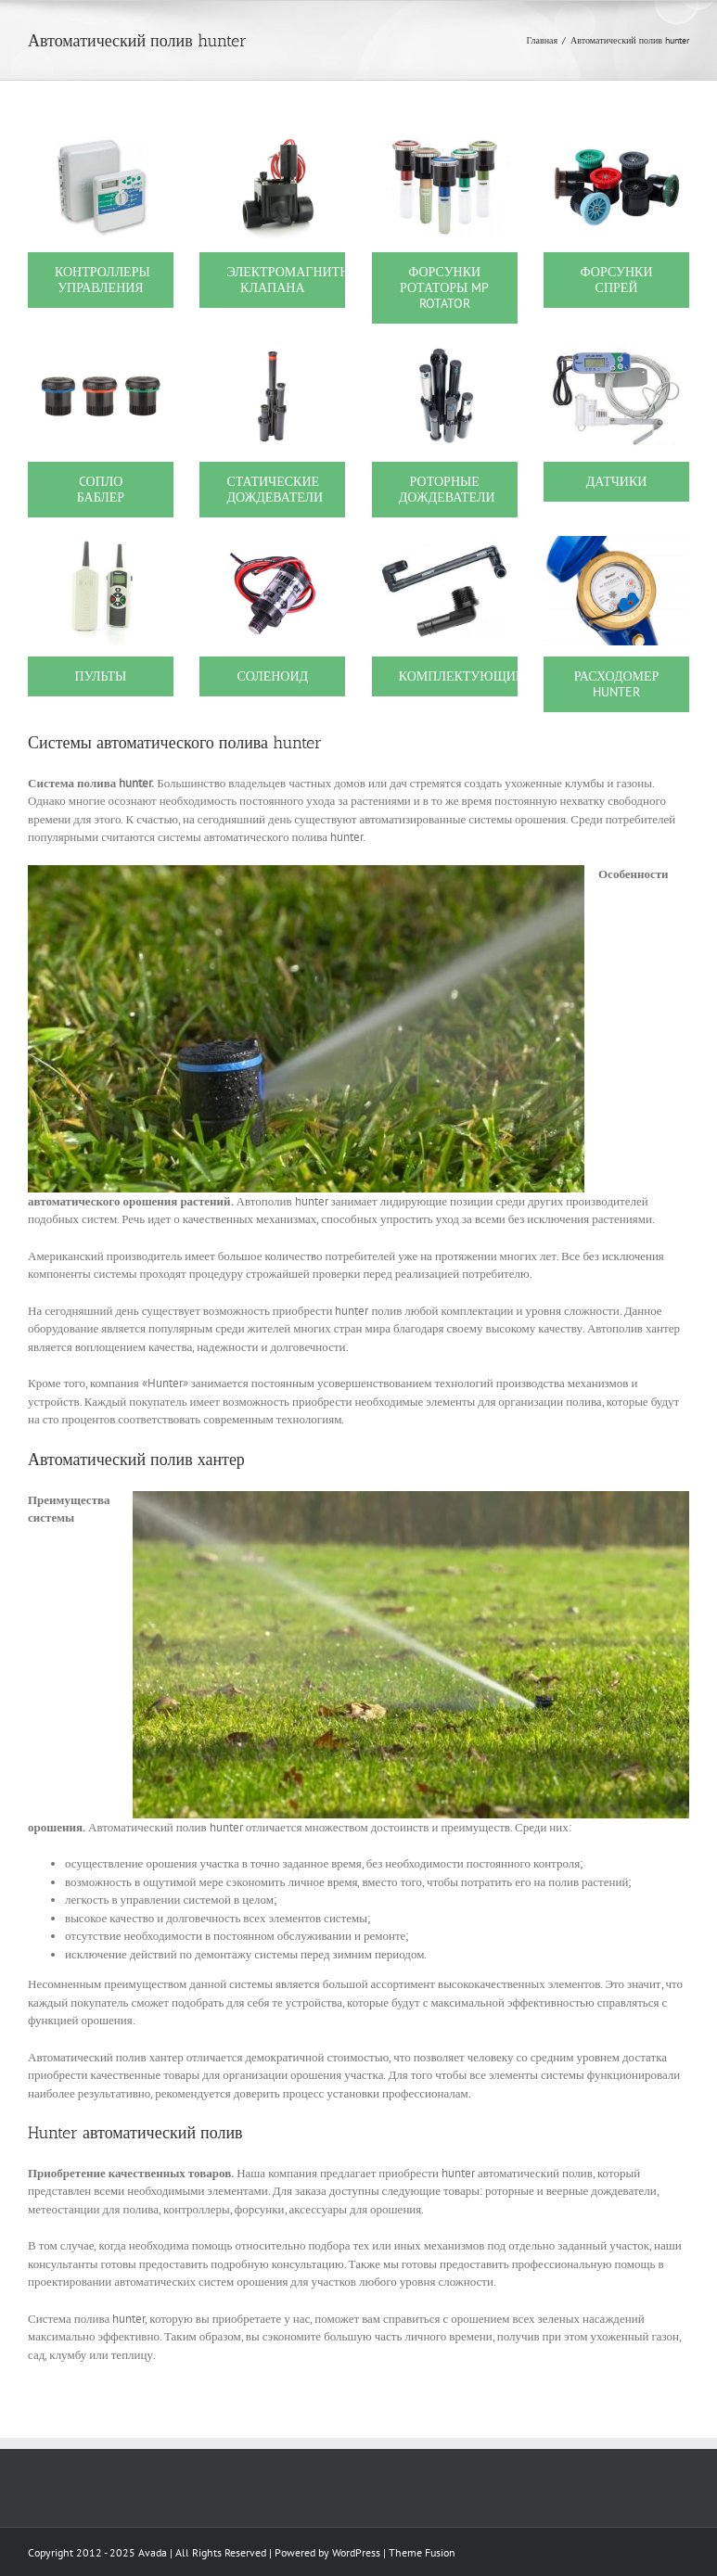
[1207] (100, 545)
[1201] (272, 140)
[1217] (445, 545)
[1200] (100, 140)
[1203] (445, 351)
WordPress (356, 2552)
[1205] (272, 351)
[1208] (616, 140)
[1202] (445, 140)
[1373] (100, 351)
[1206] (616, 351)
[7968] (616, 545)
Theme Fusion (422, 2552)
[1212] (272, 545)
